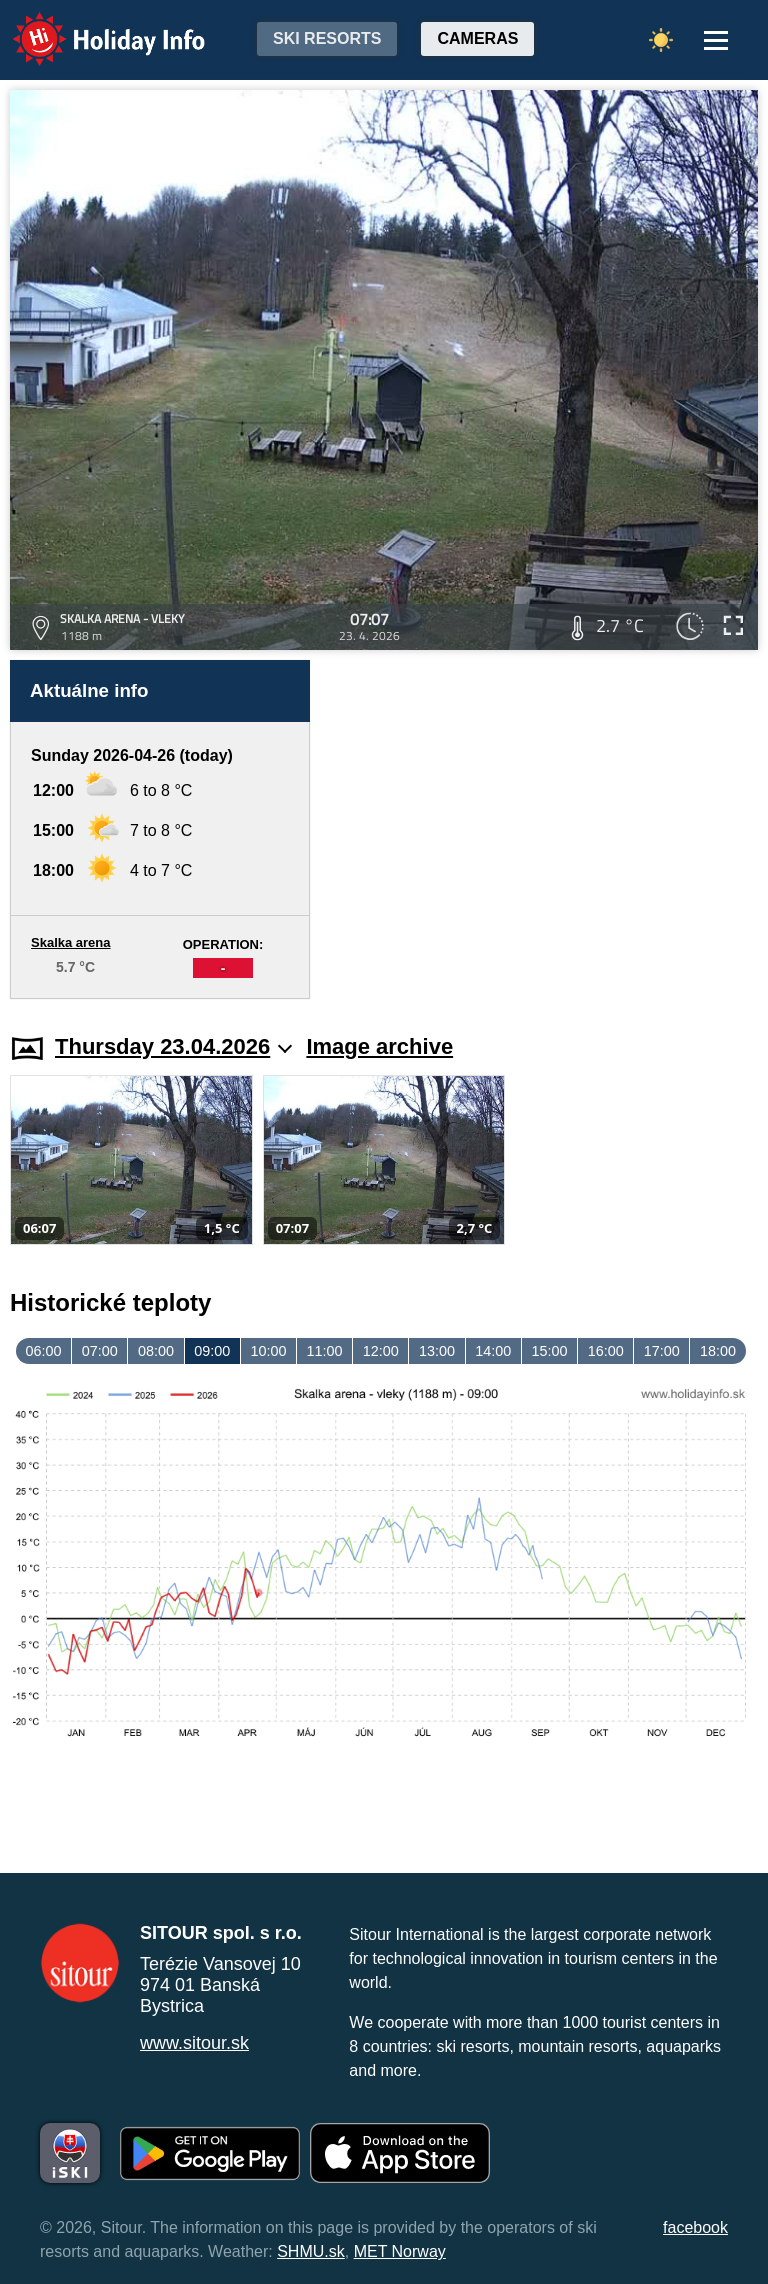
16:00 (606, 1351)
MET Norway (400, 2251)
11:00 (325, 1351)
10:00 (268, 1351)
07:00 (100, 1351)
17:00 (662, 1351)
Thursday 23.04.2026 (173, 1046)
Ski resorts (327, 38)
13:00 (437, 1351)
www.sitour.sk (194, 2043)
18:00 (718, 1351)
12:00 (381, 1351)
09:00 (212, 1351)
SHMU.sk (311, 2251)
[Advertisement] (544, 829)
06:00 (44, 1351)
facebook (695, 2227)
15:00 (549, 1351)
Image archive (379, 1046)
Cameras (477, 38)
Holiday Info (90, 25)
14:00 (493, 1351)
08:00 (156, 1351)
